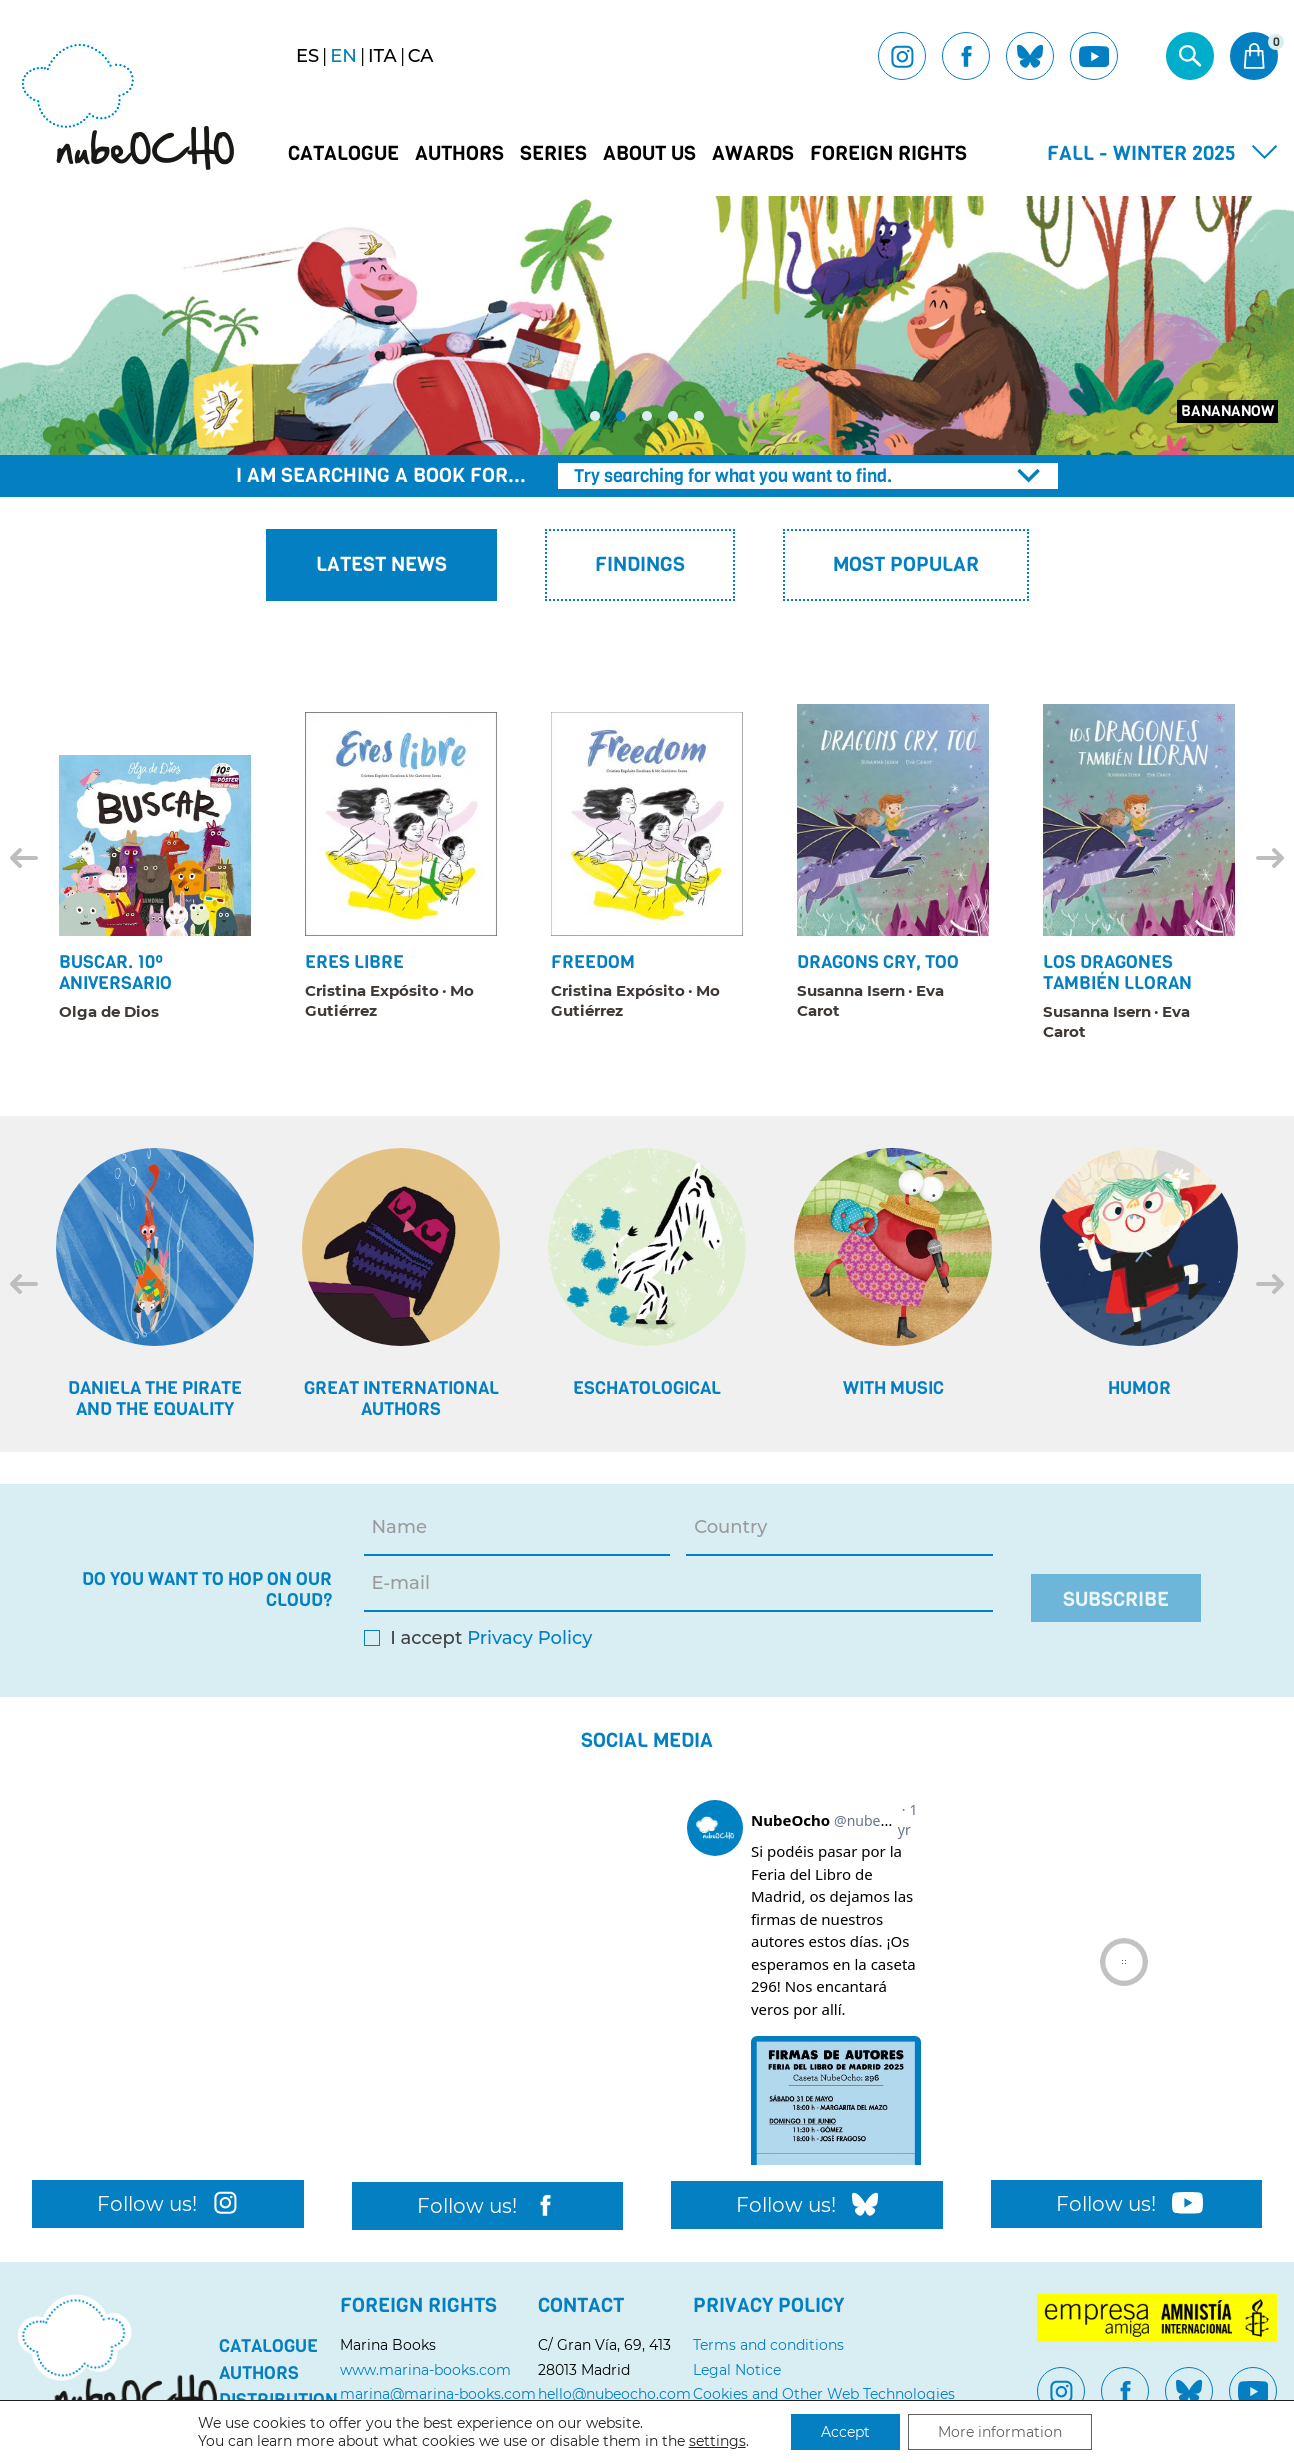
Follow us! (167, 2204)
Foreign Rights (888, 154)
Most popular (906, 564)
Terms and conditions (768, 2345)
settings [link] (717, 2441)
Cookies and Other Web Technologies (824, 2394)
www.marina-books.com (425, 2370)
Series (553, 154)
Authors (459, 154)
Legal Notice (737, 2370)
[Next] (1270, 858)
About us (649, 154)
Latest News (381, 564)
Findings (640, 564)
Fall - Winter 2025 (1141, 153)
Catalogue (343, 154)
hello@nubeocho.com (614, 2394)
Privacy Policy (529, 1638)
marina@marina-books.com (438, 2394)
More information (1000, 2432)
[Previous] (24, 858)
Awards (753, 154)
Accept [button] (845, 2432)
